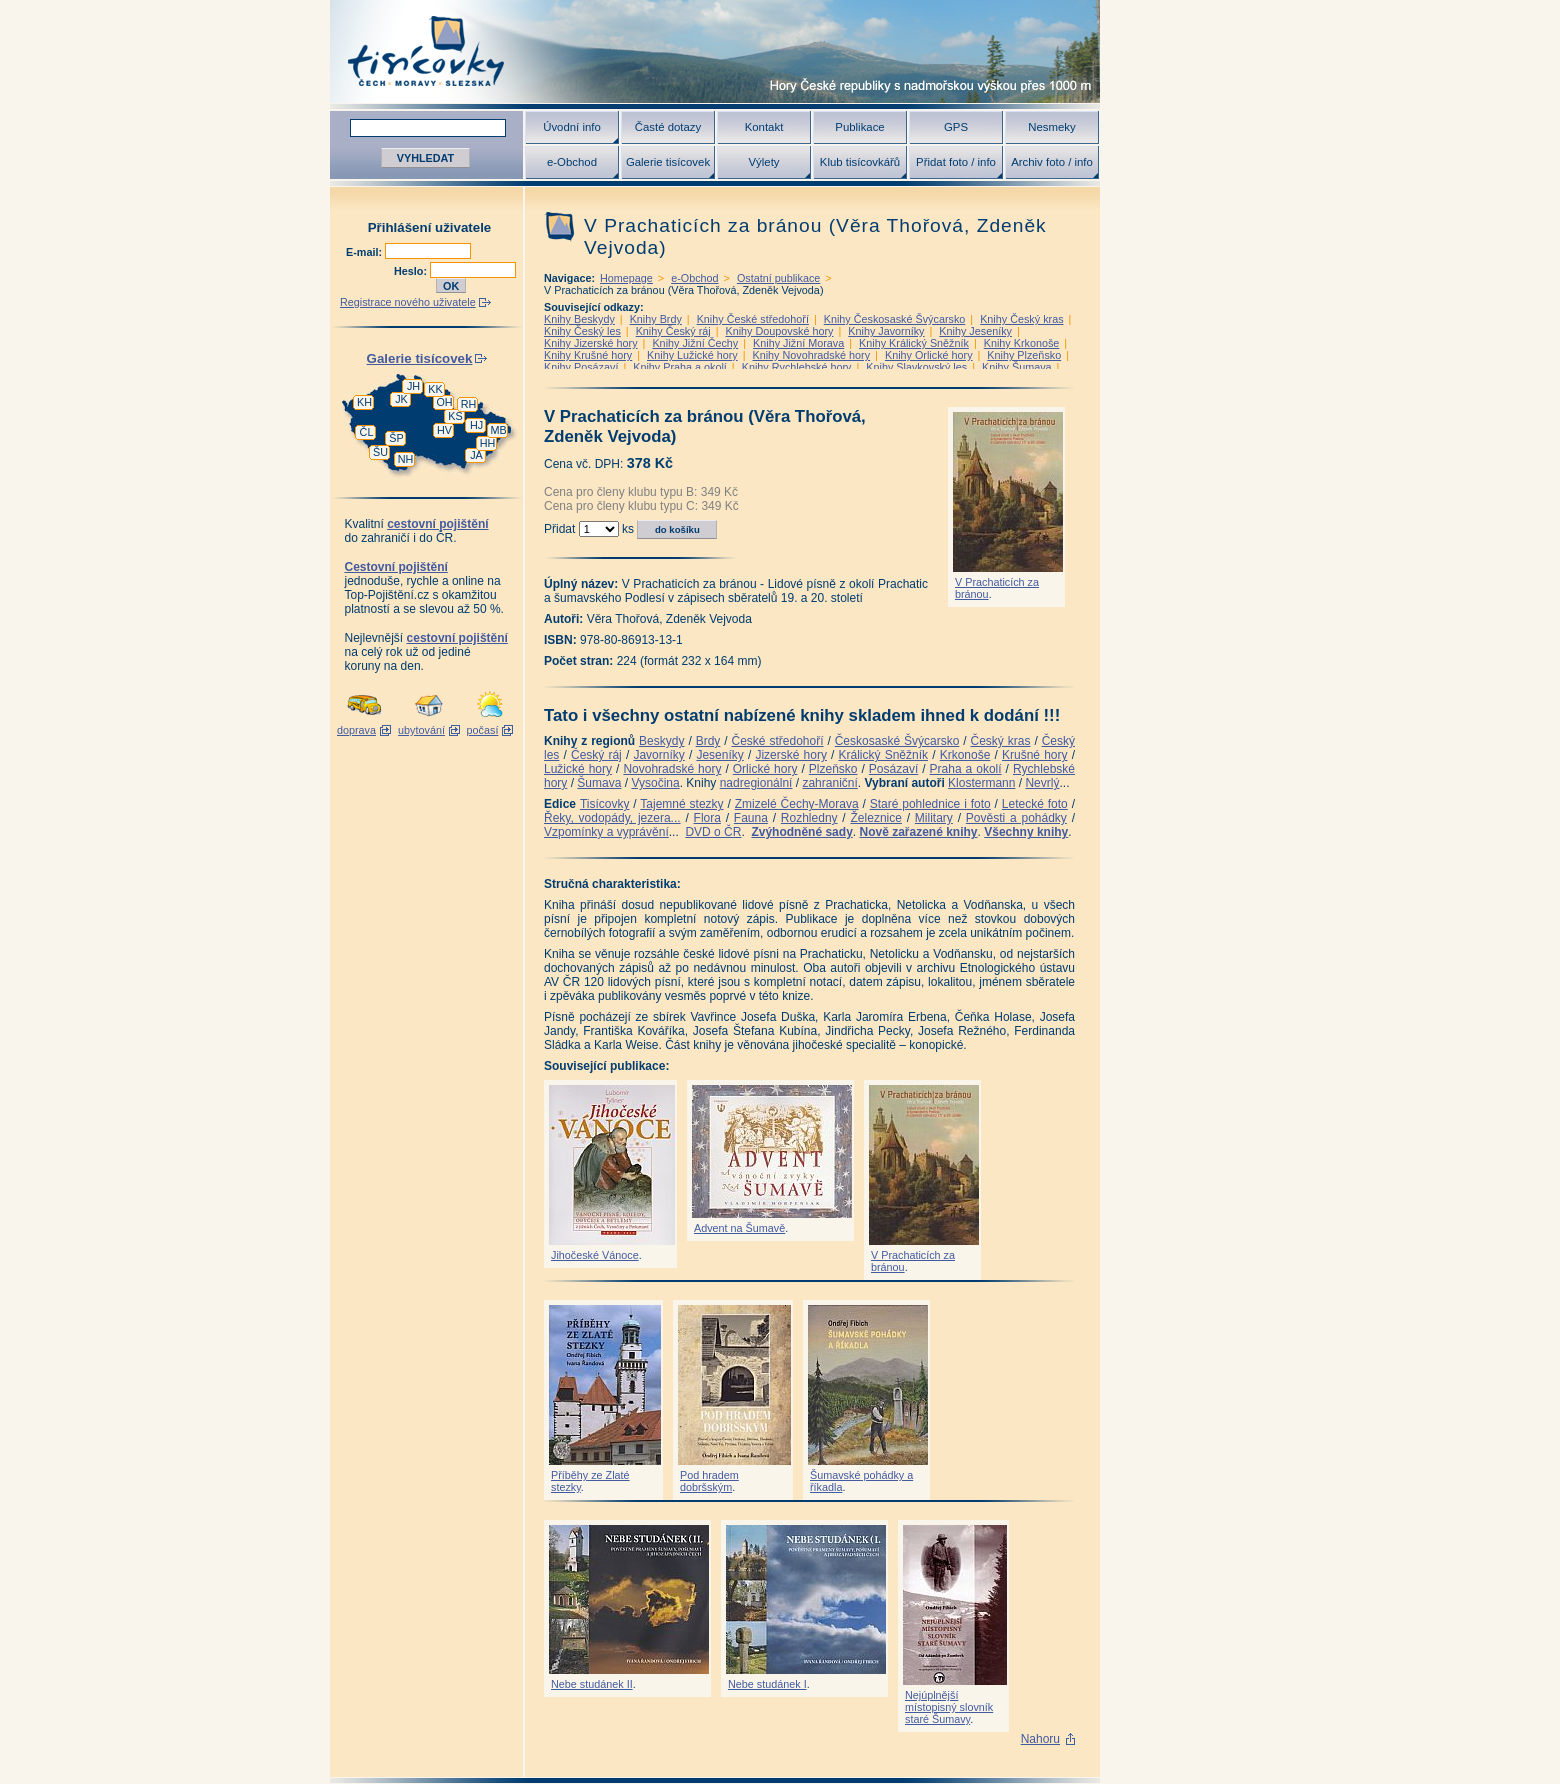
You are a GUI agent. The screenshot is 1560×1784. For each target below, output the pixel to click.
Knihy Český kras (1021, 319)
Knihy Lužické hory (692, 355)
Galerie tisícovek (668, 162)
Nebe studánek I (767, 1684)
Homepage (626, 278)
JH (413, 386)
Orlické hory (765, 769)
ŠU (380, 452)
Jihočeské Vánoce (595, 1255)
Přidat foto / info (956, 162)
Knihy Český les (582, 331)
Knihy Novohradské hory (811, 355)
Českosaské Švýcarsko (897, 741)
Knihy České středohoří (753, 319)
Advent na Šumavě (739, 1228)
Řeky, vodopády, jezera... (612, 818)
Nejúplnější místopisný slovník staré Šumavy (949, 1707)
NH (406, 459)
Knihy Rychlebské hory (797, 367)
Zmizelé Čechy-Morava (797, 804)
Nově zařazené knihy (918, 832)
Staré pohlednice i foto (930, 804)
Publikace (859, 127)
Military (934, 818)
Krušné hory (1035, 755)
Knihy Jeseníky (975, 331)
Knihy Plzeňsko (1024, 355)
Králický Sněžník (884, 755)
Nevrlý (1042, 783)
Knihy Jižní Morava (798, 343)
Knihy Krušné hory (588, 355)
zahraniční (829, 783)
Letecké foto (1035, 804)
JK (401, 399)
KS (455, 416)
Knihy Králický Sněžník (914, 343)
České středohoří (778, 741)
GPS (956, 127)
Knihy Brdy (656, 319)
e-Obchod (572, 162)
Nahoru (1040, 1739)
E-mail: (365, 252)
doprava (356, 730)
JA (476, 455)
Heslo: (412, 271)
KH (364, 402)
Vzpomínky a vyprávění (606, 832)
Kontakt (764, 127)
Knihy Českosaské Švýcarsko (895, 319)
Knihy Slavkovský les (916, 367)
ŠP (396, 438)
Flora (707, 818)
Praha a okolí (966, 769)
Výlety (763, 162)
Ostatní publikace (778, 278)
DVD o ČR (713, 832)
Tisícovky (605, 804)
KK (435, 389)
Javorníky (658, 755)
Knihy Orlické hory (929, 355)
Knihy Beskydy (579, 319)
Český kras (1001, 741)
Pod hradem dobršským (709, 1481)
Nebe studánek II (592, 1684)
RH (469, 404)
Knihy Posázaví (581, 367)
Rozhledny (809, 818)
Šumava (599, 783)
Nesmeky (1051, 127)
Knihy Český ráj (673, 331)
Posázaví (893, 769)
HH (488, 443)
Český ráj (596, 755)
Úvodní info (572, 127)
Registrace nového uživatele (408, 302)
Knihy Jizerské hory (591, 343)
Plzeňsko (833, 769)
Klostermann (981, 783)
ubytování (421, 730)
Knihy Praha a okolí (680, 367)
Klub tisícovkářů (860, 162)
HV (444, 430)
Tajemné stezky (681, 804)
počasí (483, 730)
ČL (367, 432)
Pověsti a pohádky (1016, 818)
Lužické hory (578, 769)
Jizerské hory (791, 755)
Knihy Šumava (1017, 367)
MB (498, 430)
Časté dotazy (668, 127)
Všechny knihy (1026, 832)
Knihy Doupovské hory (779, 331)
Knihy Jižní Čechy (695, 343)
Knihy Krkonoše (1022, 343)
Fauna (751, 818)
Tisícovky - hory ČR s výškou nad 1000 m (715, 51)
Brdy (708, 741)
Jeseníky (719, 755)
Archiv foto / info (1052, 162)
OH (444, 402)
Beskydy (661, 741)
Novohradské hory (672, 769)
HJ (476, 425)
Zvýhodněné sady (801, 832)
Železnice (876, 818)
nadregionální (756, 783)
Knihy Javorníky (886, 331)
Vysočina (655, 783)
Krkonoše (965, 755)
